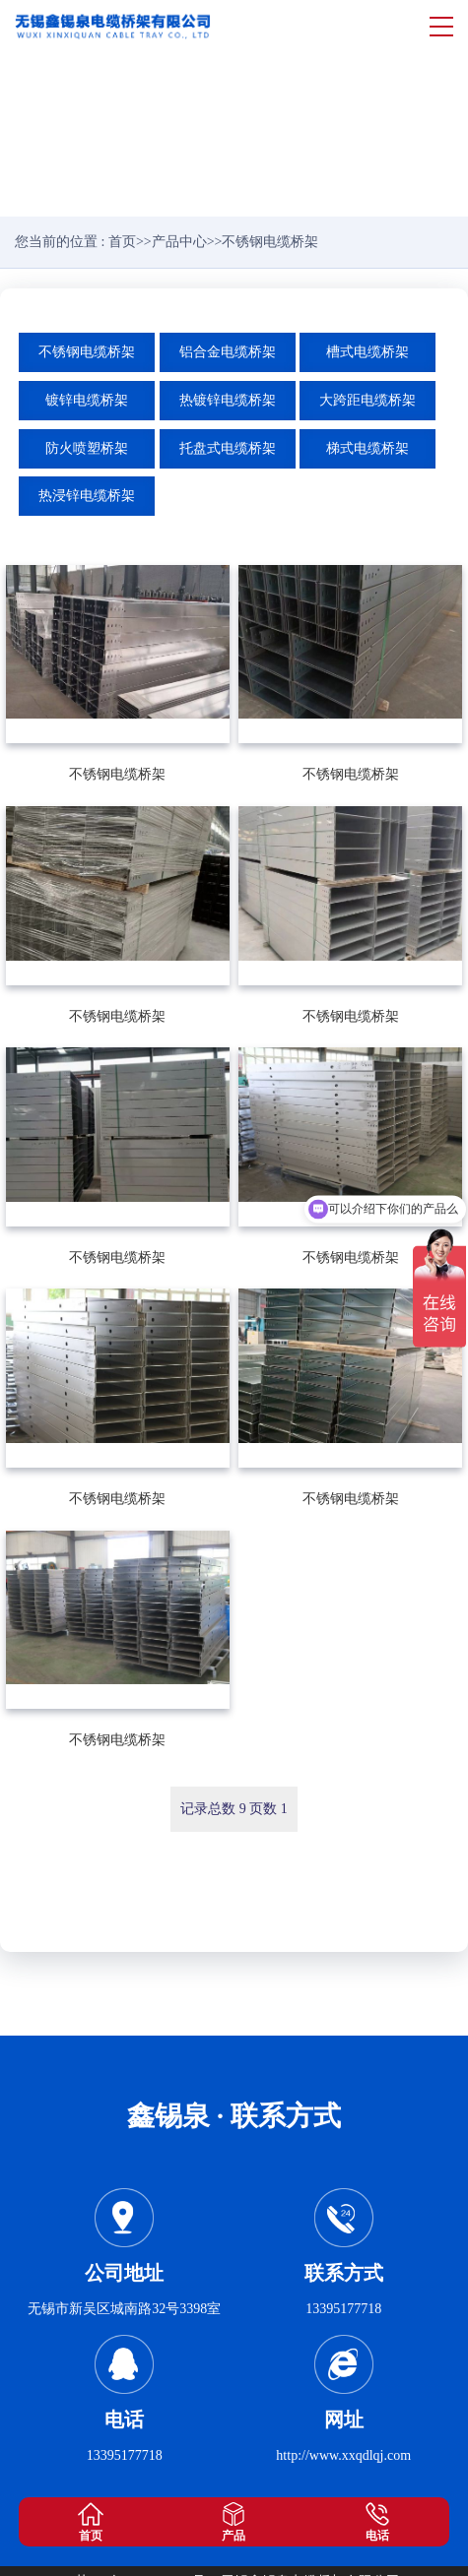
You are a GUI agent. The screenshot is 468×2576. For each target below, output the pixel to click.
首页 (122, 241)
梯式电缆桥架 (367, 448)
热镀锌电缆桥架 (227, 400)
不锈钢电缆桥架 (86, 352)
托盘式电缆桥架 (227, 448)
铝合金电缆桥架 (227, 352)
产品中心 (179, 241)
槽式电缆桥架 (367, 352)
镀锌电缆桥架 (86, 400)
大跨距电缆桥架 (367, 400)
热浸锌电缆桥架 (86, 495)
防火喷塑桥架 (86, 448)
